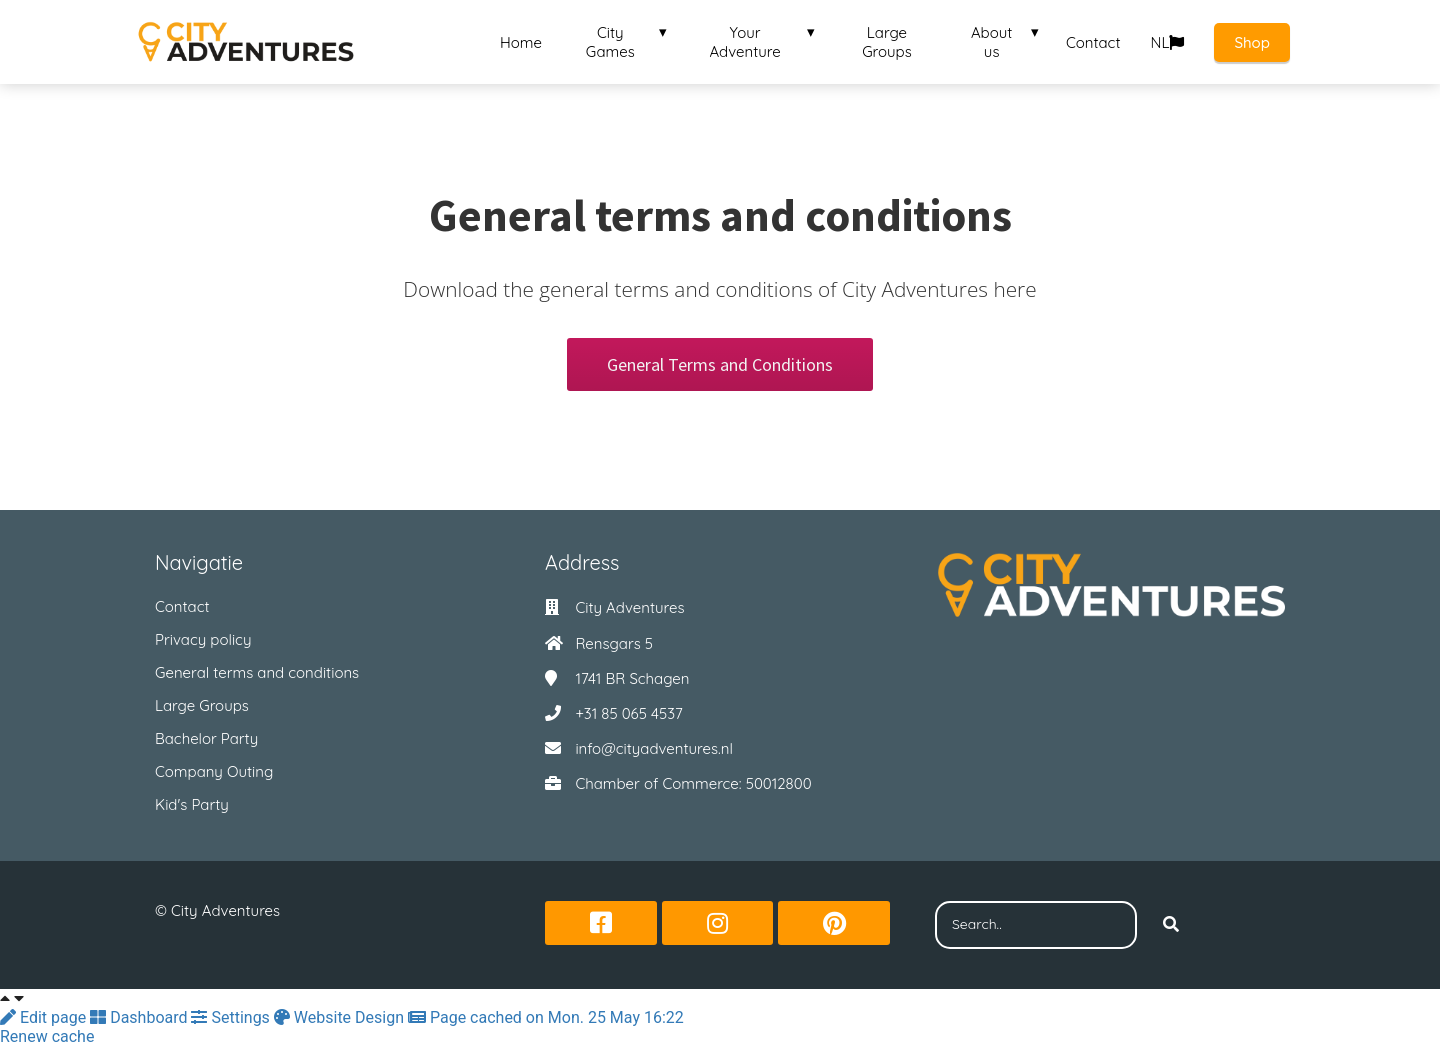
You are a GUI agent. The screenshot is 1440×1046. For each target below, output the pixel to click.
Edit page (45, 1017)
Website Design (341, 1017)
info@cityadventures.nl (654, 748)
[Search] (1171, 925)
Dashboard (140, 1017)
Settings (232, 1017)
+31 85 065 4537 (628, 713)
